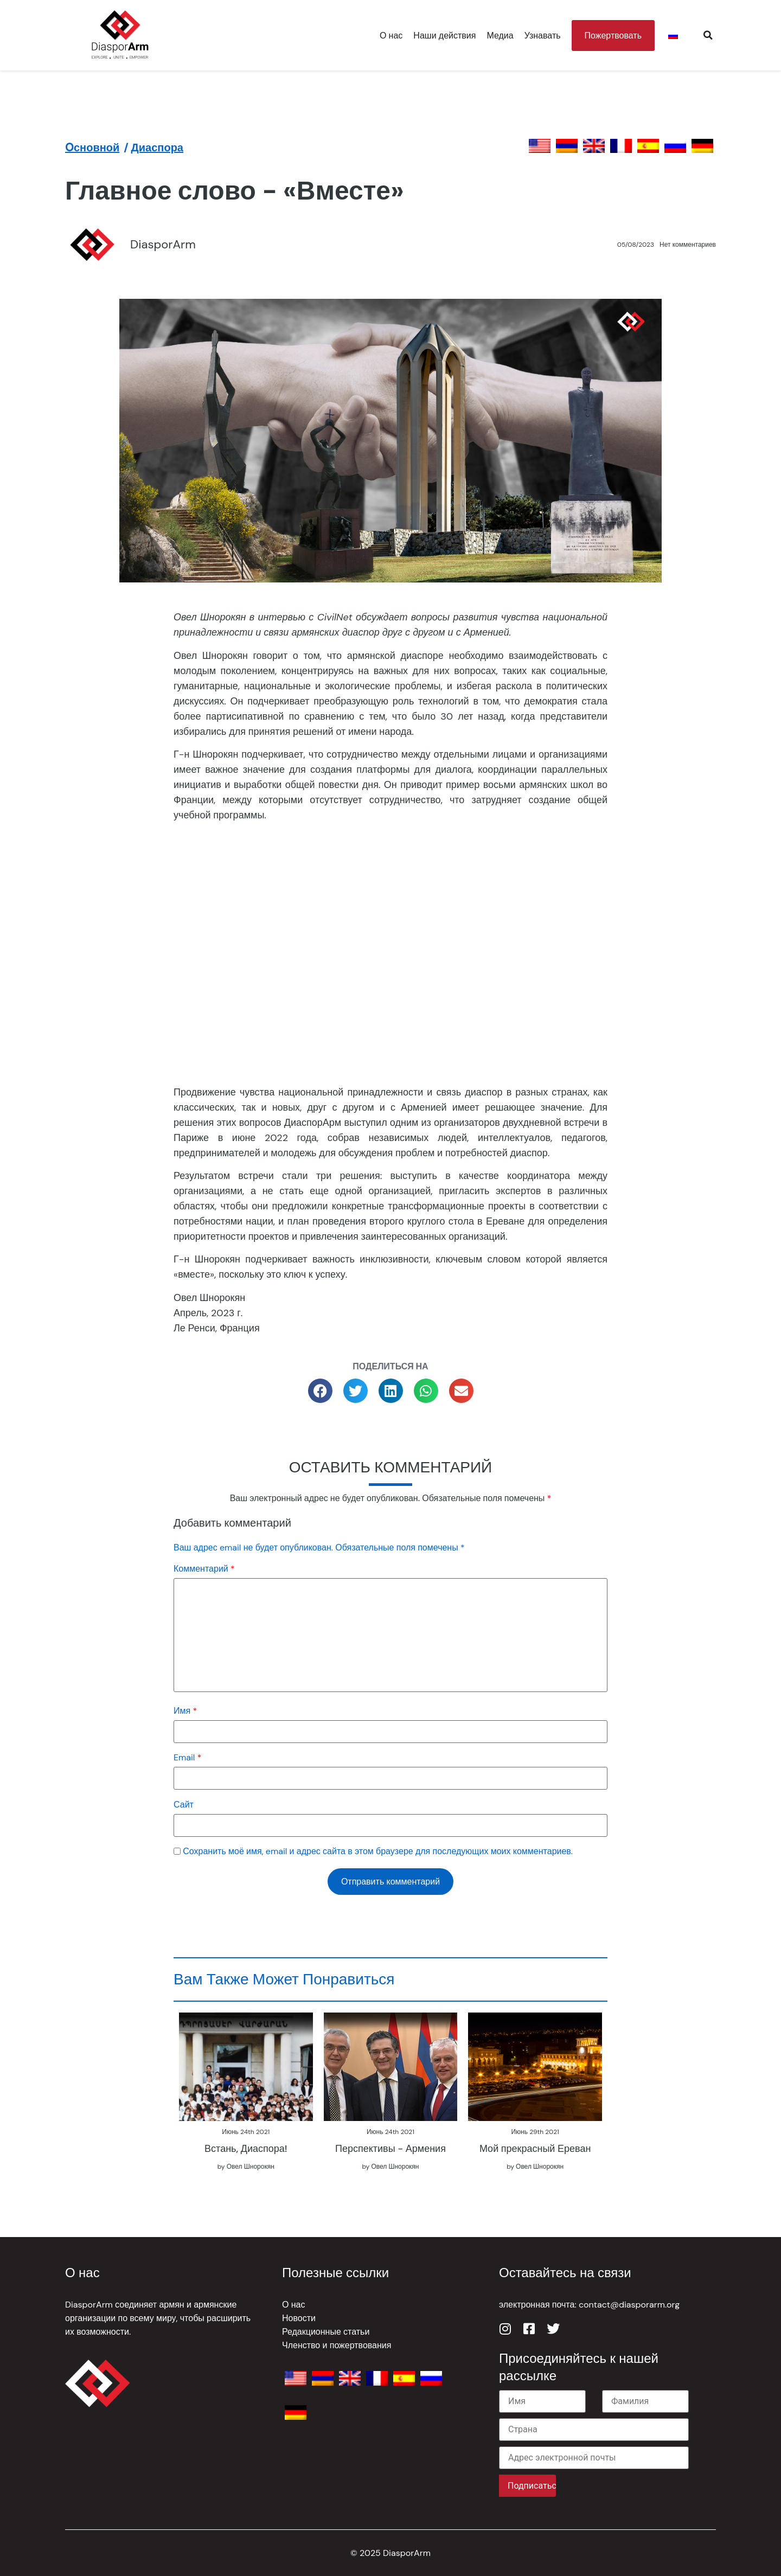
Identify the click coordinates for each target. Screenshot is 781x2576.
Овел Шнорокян (250, 2166)
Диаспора (157, 147)
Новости (299, 2318)
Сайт (184, 1804)
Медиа (499, 35)
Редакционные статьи (325, 2331)
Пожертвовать (613, 35)
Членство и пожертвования (336, 2345)
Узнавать (542, 35)
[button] (708, 35)
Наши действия (444, 35)
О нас (391, 35)
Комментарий (204, 1568)
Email (187, 1757)
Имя (185, 1710)
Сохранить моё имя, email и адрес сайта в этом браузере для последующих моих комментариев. (378, 1851)
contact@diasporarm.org (629, 2304)
